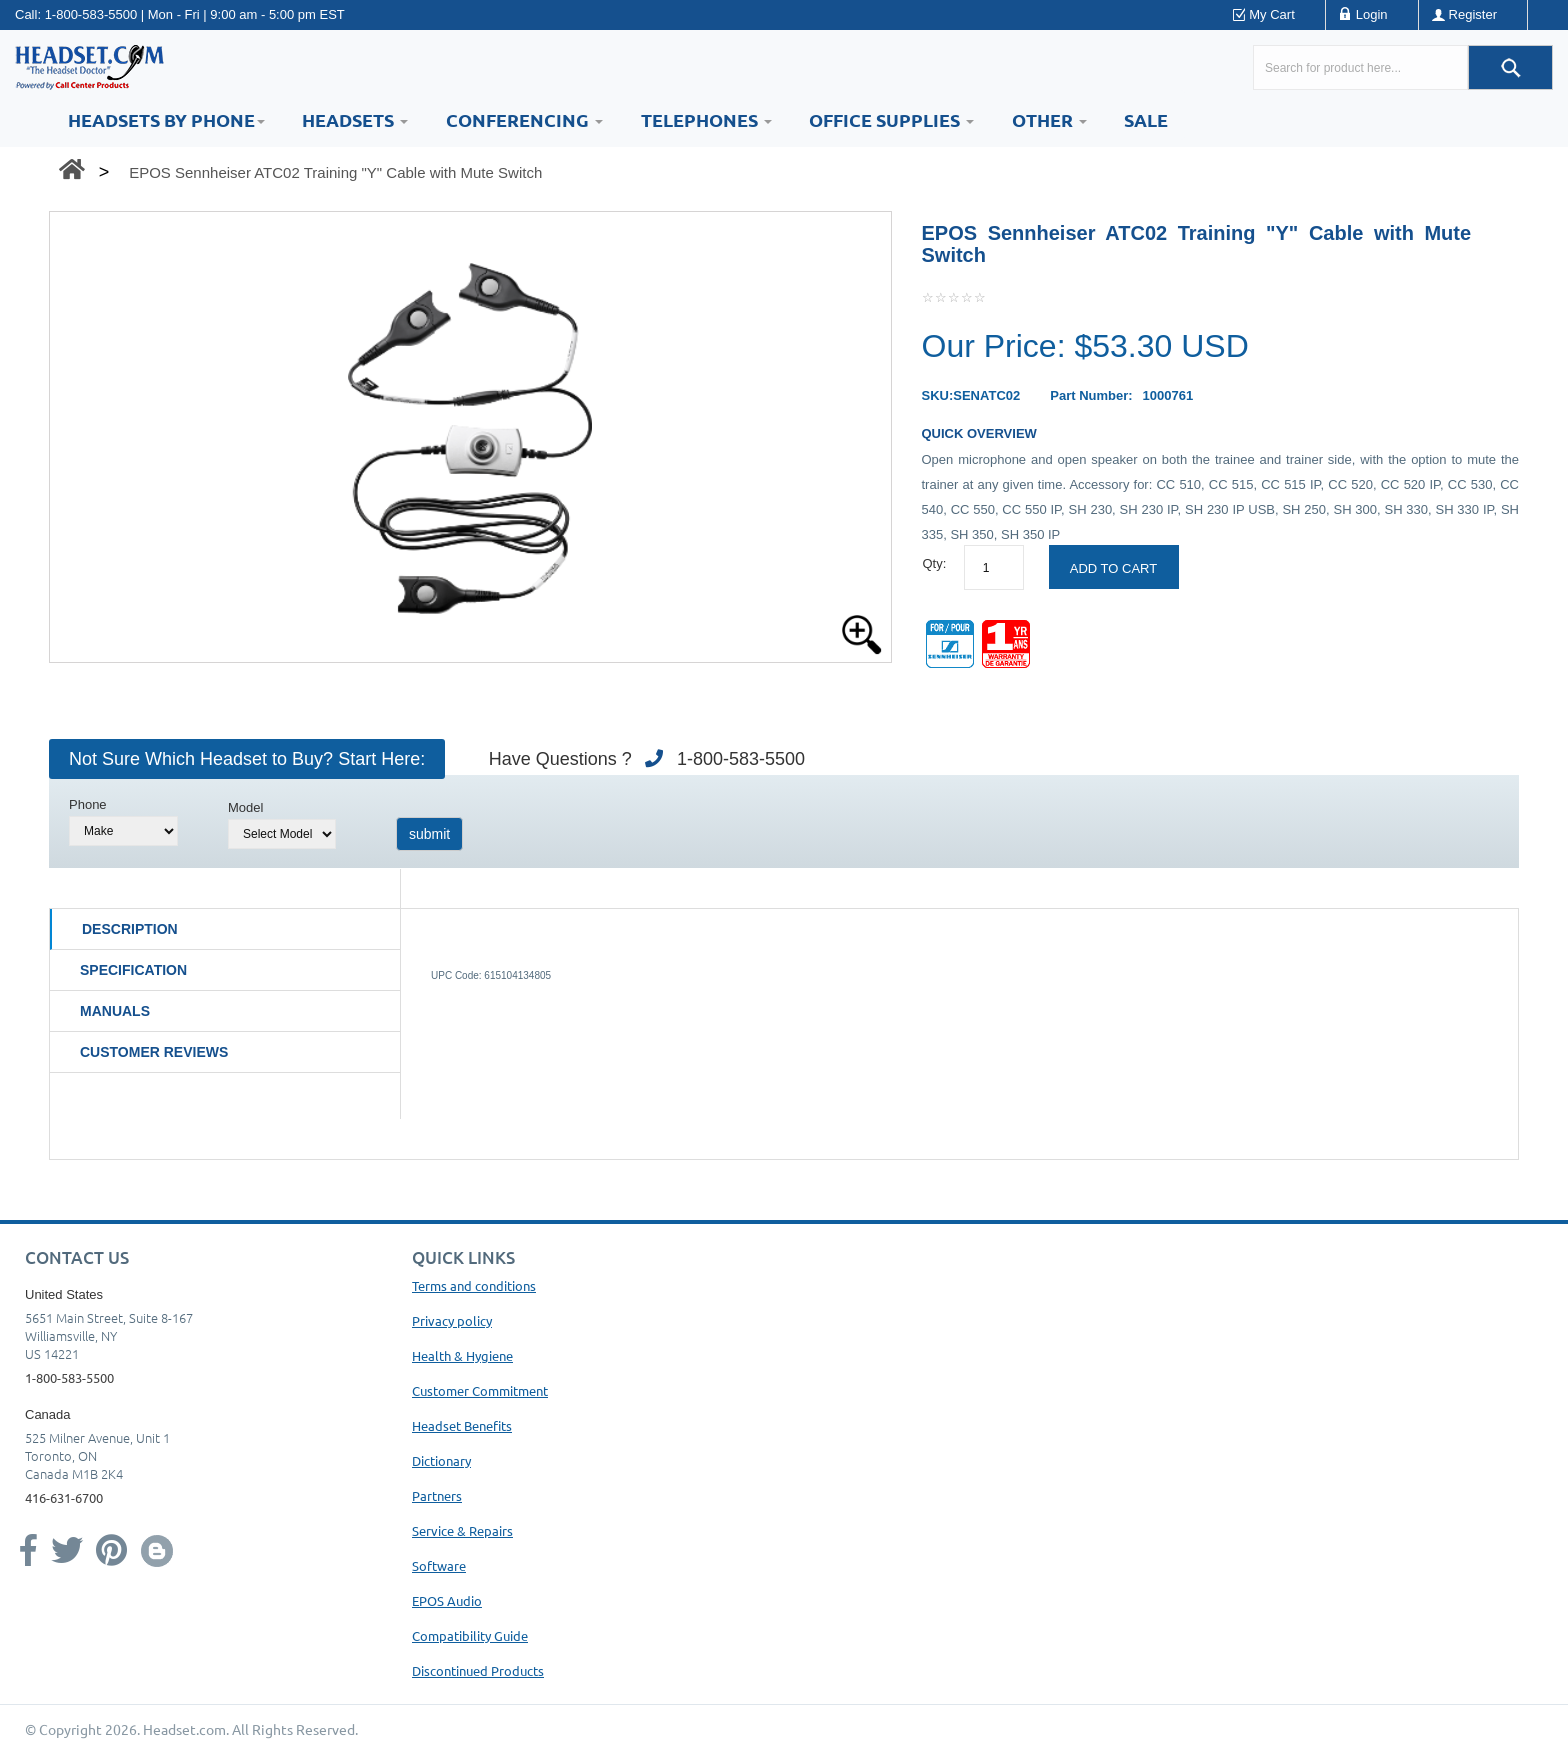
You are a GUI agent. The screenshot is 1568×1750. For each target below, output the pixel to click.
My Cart (1272, 14)
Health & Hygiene (462, 1355)
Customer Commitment (480, 1390)
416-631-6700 (64, 1497)
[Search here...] (1360, 67)
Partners (437, 1495)
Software (439, 1565)
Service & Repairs (462, 1530)
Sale (1146, 119)
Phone (88, 804)
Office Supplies (891, 119)
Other (1049, 119)
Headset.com (184, 1729)
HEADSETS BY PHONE (166, 119)
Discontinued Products (478, 1670)
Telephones (706, 119)
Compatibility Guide (470, 1635)
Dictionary (441, 1460)
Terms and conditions (474, 1285)
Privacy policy (452, 1320)
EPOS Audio (447, 1600)
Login (1372, 14)
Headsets (355, 119)
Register (1473, 14)
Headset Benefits (462, 1425)
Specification (133, 970)
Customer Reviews (154, 1052)
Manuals (115, 1011)
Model (245, 807)
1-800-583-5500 (91, 14)
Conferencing (524, 119)
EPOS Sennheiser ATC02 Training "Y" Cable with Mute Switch (335, 172)
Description (130, 929)
